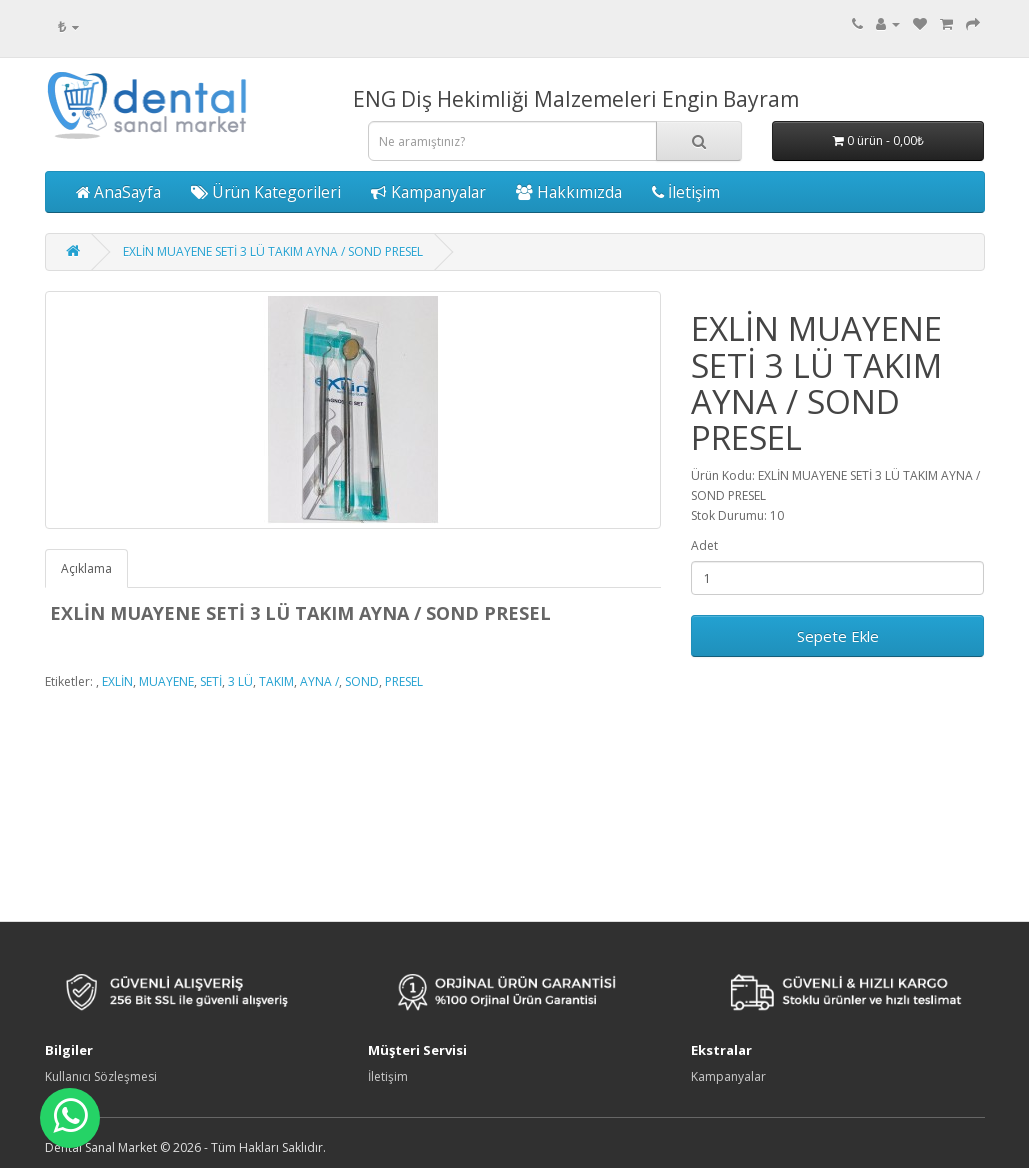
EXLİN (117, 681)
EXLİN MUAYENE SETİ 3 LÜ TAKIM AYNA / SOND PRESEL (273, 251)
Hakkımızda (569, 192)
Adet (704, 545)
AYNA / (319, 681)
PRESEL (404, 681)
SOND (362, 681)
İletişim (686, 192)
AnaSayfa (118, 192)
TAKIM (276, 681)
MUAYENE (166, 681)
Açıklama (86, 568)
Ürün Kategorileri (266, 192)
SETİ (211, 681)
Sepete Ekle (838, 636)
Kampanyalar (428, 192)
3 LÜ (240, 681)
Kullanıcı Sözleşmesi (101, 1076)
